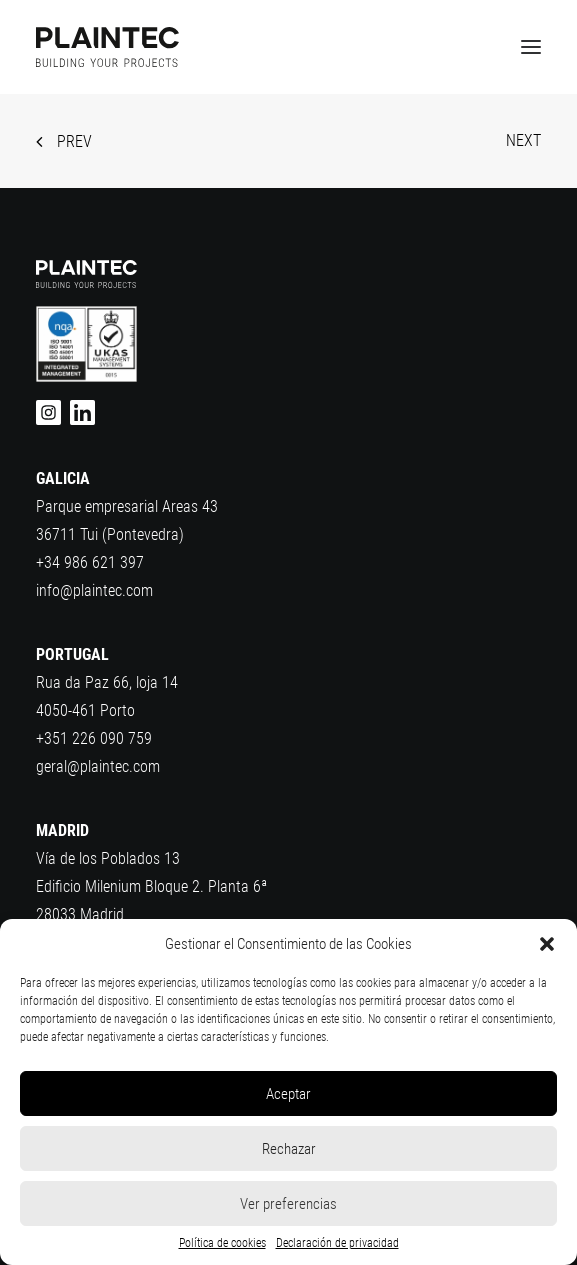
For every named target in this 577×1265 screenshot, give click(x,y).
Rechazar (289, 1149)
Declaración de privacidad (337, 1243)
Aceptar (288, 1094)
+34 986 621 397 (90, 562)
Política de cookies (222, 1243)
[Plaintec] (107, 47)
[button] (547, 944)
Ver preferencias (288, 1204)
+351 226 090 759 (94, 738)
